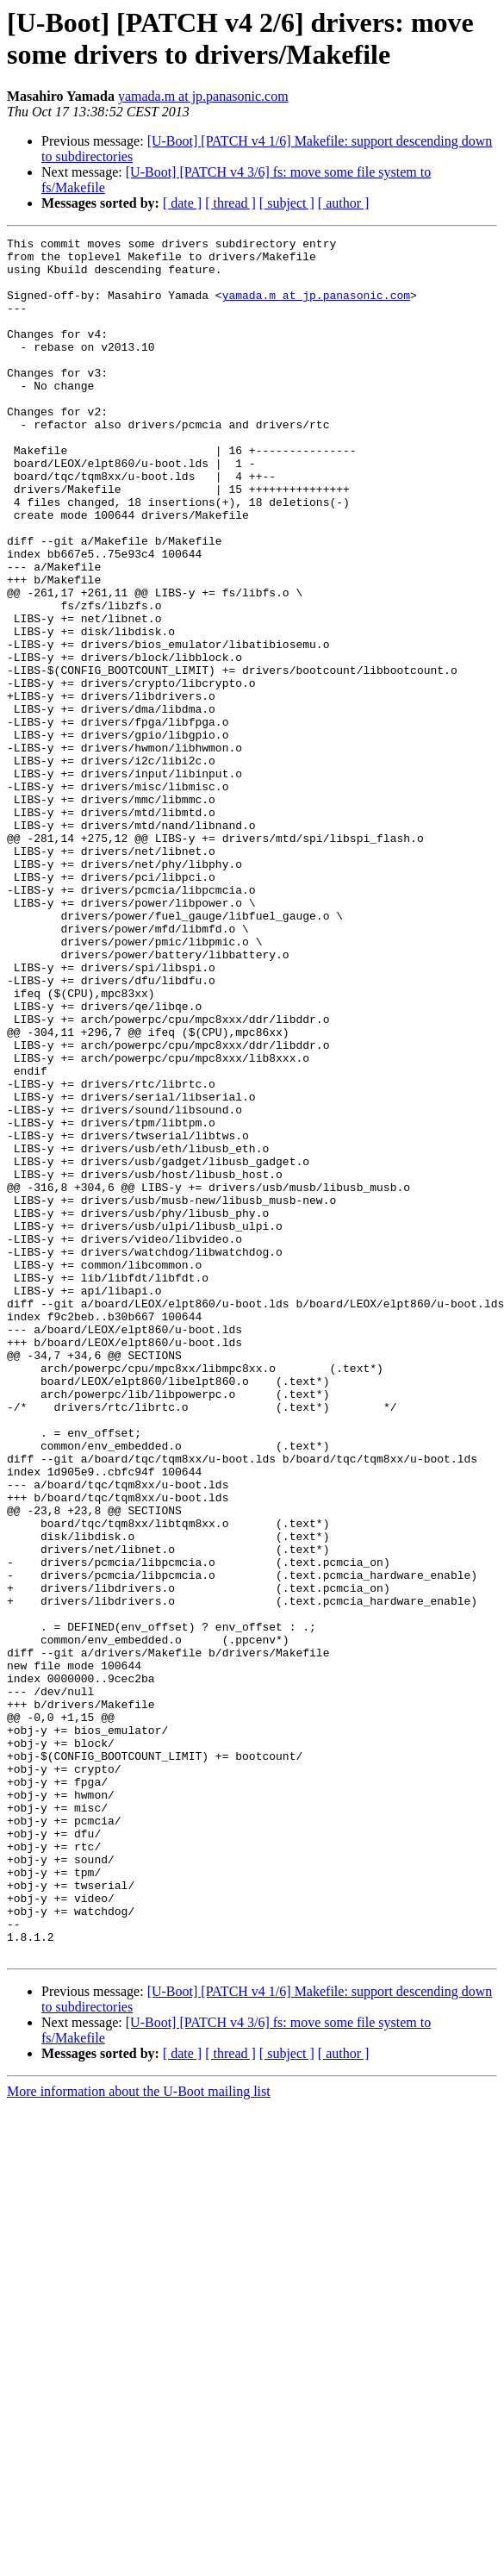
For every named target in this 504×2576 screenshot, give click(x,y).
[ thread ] (230, 203)
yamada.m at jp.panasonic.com (203, 96)
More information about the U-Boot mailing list (139, 2435)
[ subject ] (286, 203)
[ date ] (182, 203)
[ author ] (344, 203)
